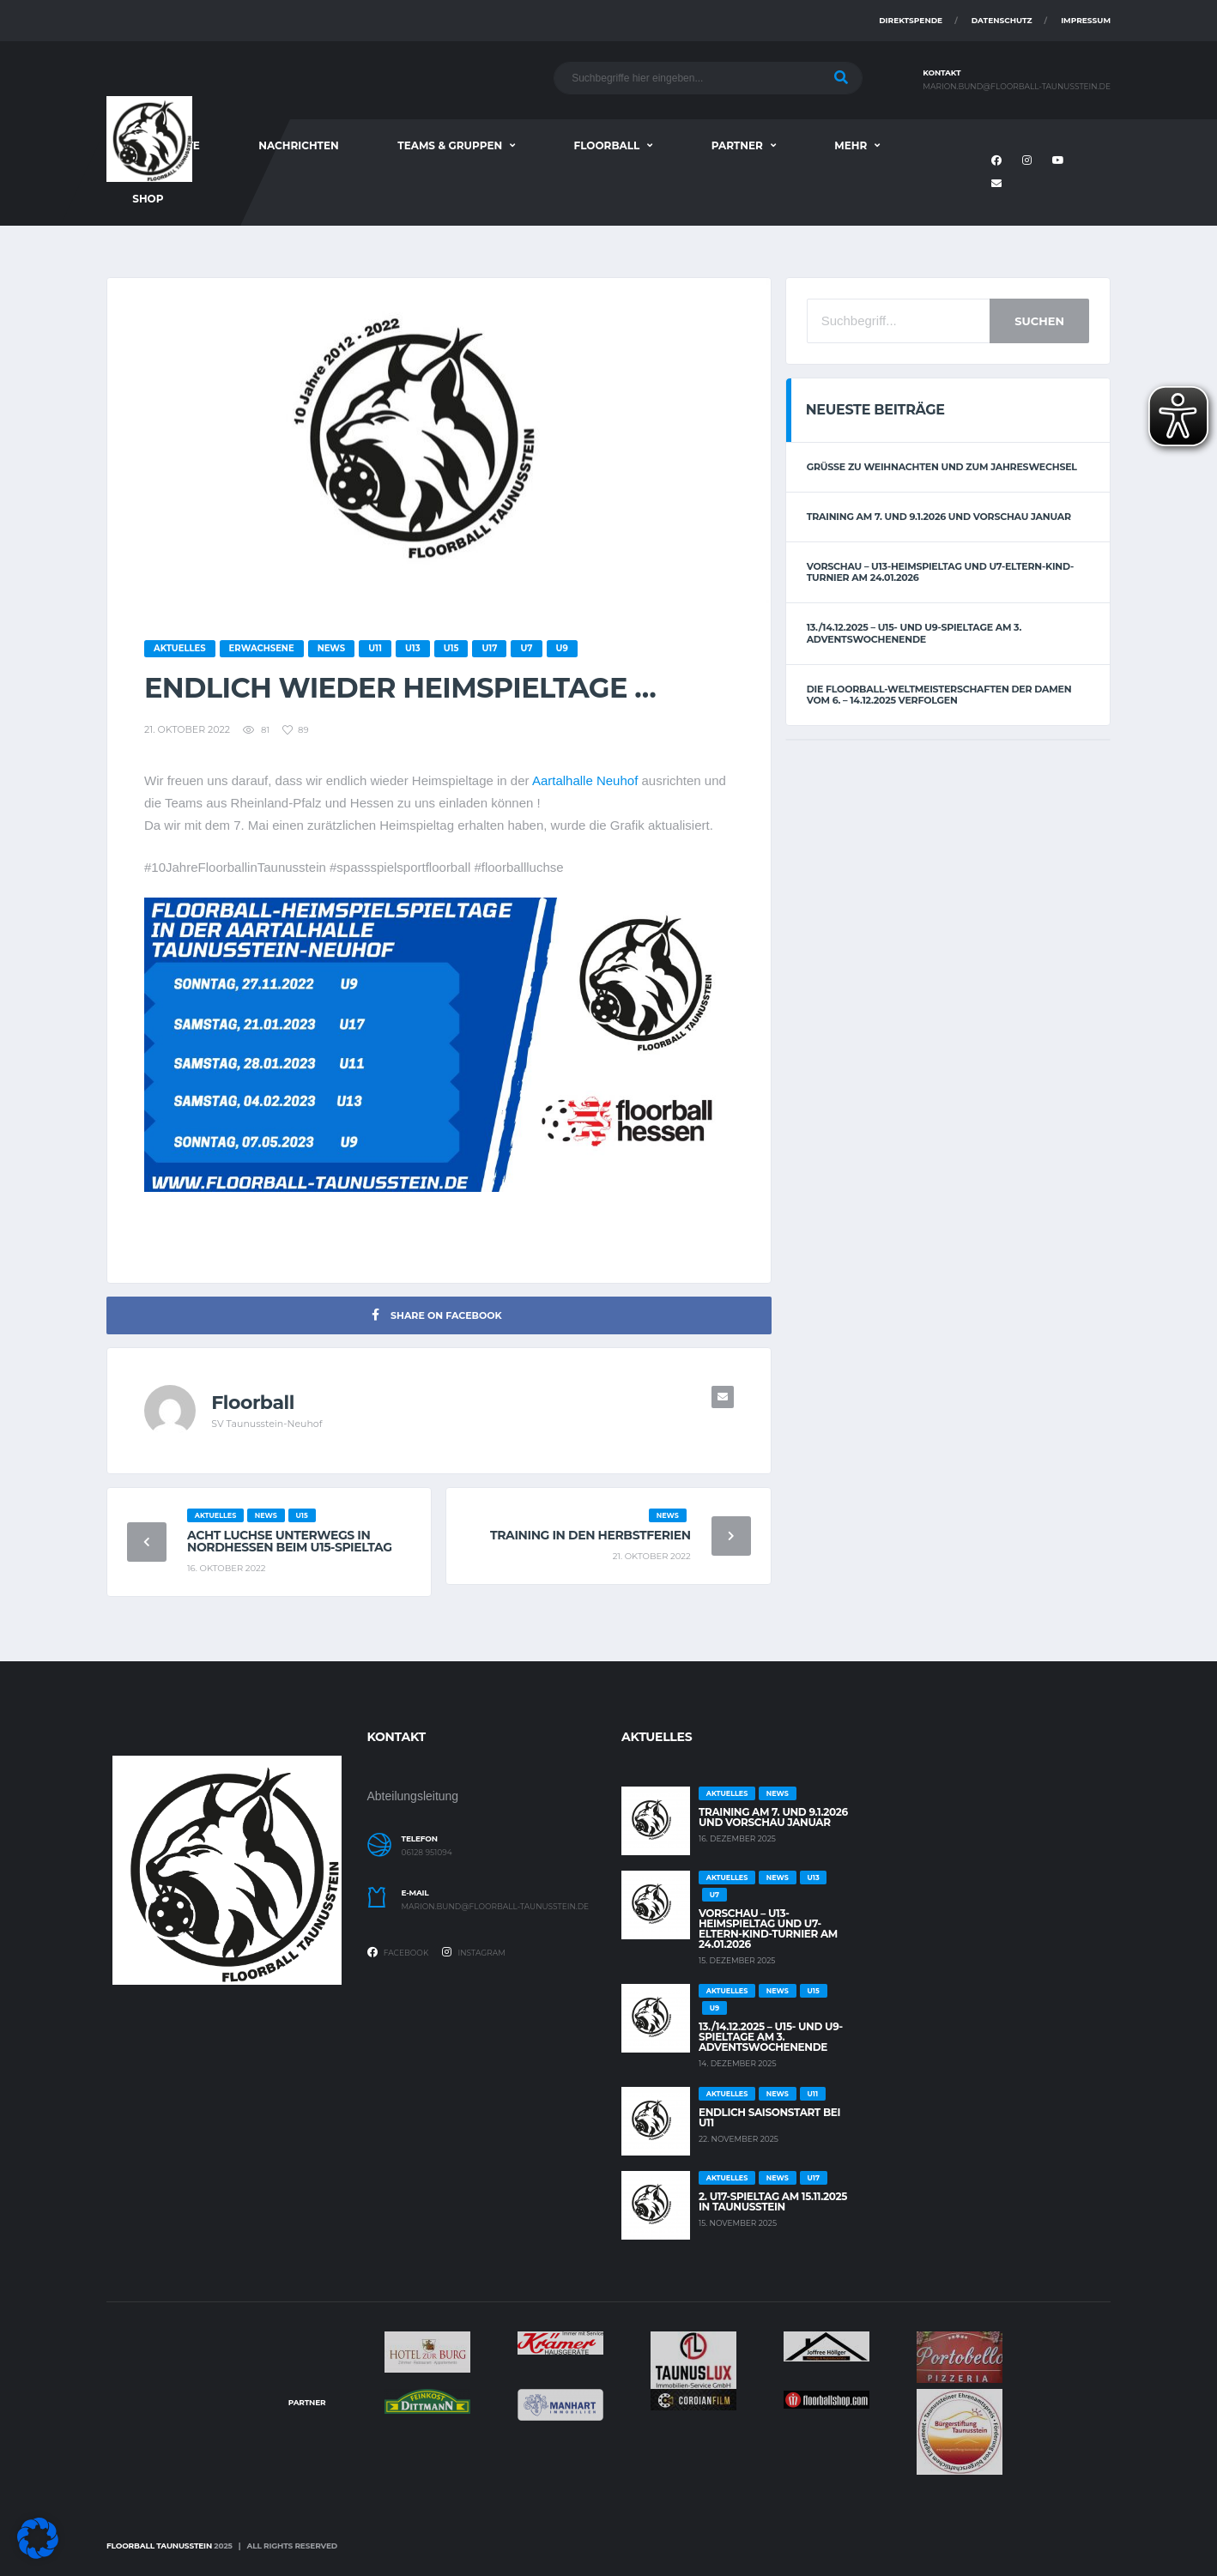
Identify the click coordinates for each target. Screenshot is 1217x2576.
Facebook (398, 1952)
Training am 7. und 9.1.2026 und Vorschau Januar (939, 517)
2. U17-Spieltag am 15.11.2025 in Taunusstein (773, 2201)
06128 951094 (427, 1852)
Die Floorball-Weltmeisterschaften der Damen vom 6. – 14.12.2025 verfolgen (939, 694)
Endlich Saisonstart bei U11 (769, 2117)
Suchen (1039, 321)
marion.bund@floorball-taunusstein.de (1017, 86)
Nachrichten (298, 145)
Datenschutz (1002, 20)
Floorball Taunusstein (159, 2545)
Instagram (474, 1952)
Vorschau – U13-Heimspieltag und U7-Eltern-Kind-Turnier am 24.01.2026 (940, 572)
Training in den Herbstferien (590, 1535)
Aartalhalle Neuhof (585, 780)
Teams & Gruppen (449, 145)
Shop (147, 198)
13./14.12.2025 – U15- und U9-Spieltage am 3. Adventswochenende (914, 632)
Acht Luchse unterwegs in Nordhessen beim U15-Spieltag (289, 1541)
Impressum (1086, 20)
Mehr (850, 145)
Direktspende (910, 20)
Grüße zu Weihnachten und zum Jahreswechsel (942, 467)
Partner (737, 145)
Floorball (607, 145)
